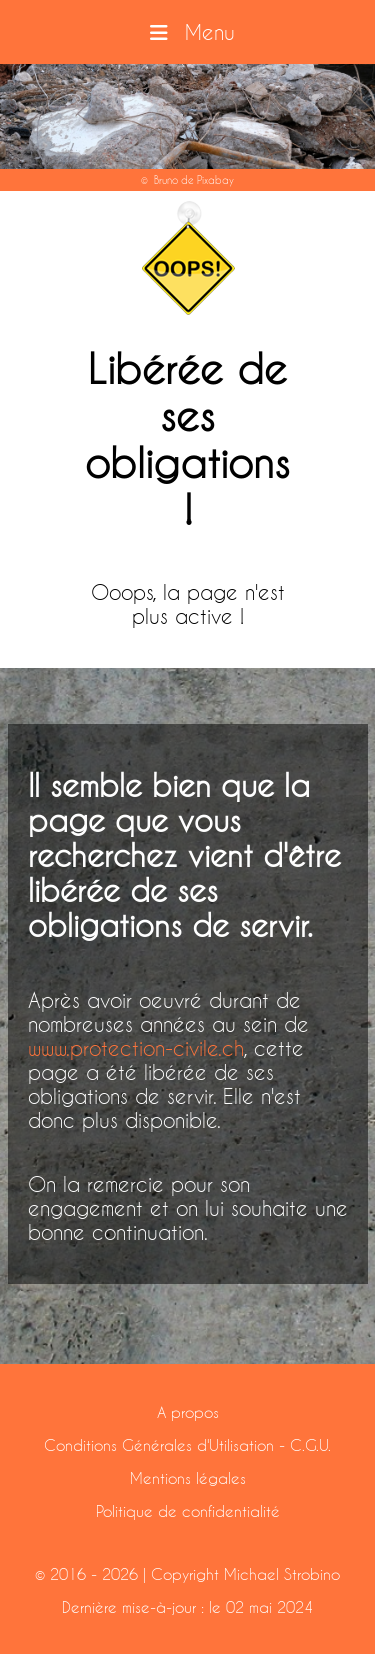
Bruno (166, 180)
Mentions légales (188, 1478)
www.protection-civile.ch (136, 1048)
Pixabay (215, 180)
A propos (188, 1412)
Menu (187, 32)
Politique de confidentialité (188, 1511)
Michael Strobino (282, 1574)
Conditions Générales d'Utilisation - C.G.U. (187, 1445)
